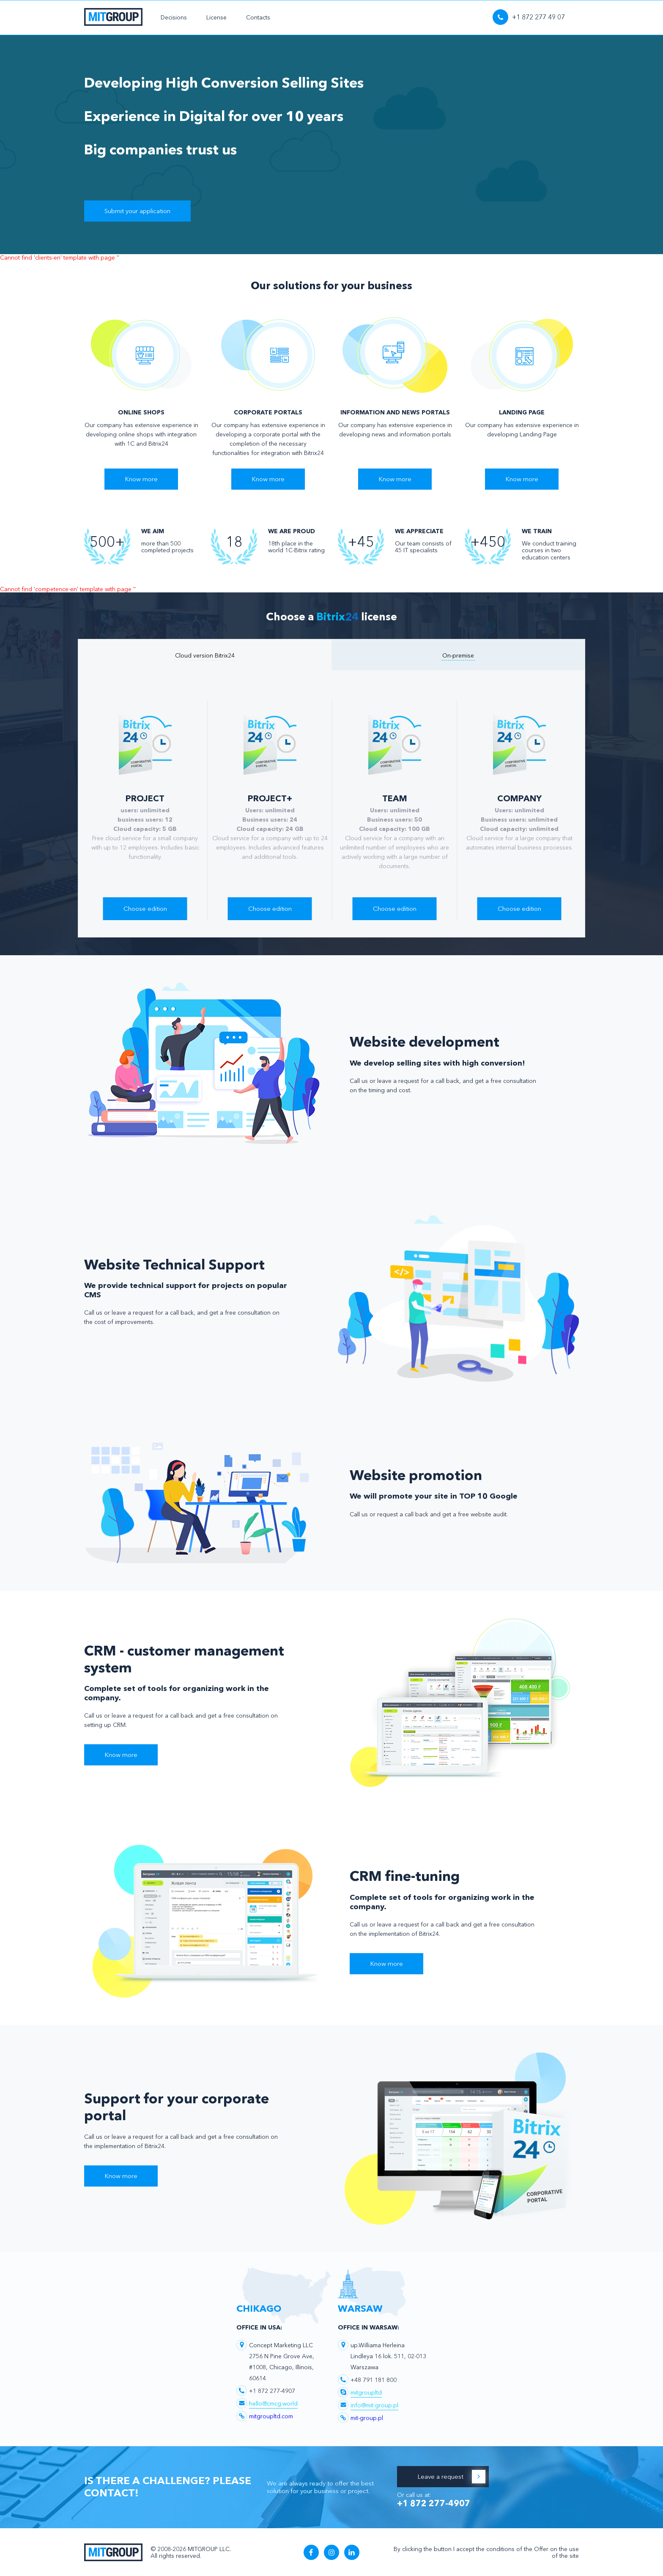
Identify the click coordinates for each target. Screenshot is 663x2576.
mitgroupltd (366, 2392)
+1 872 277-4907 (272, 2390)
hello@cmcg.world (273, 2403)
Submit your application (137, 211)
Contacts (258, 17)
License (216, 17)
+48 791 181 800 (374, 2379)
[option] (144, 810)
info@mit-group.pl (374, 2405)
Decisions (174, 17)
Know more (141, 479)
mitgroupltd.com (271, 2416)
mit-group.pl (367, 2417)
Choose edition (145, 908)
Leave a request (451, 2476)
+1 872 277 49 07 (529, 17)
